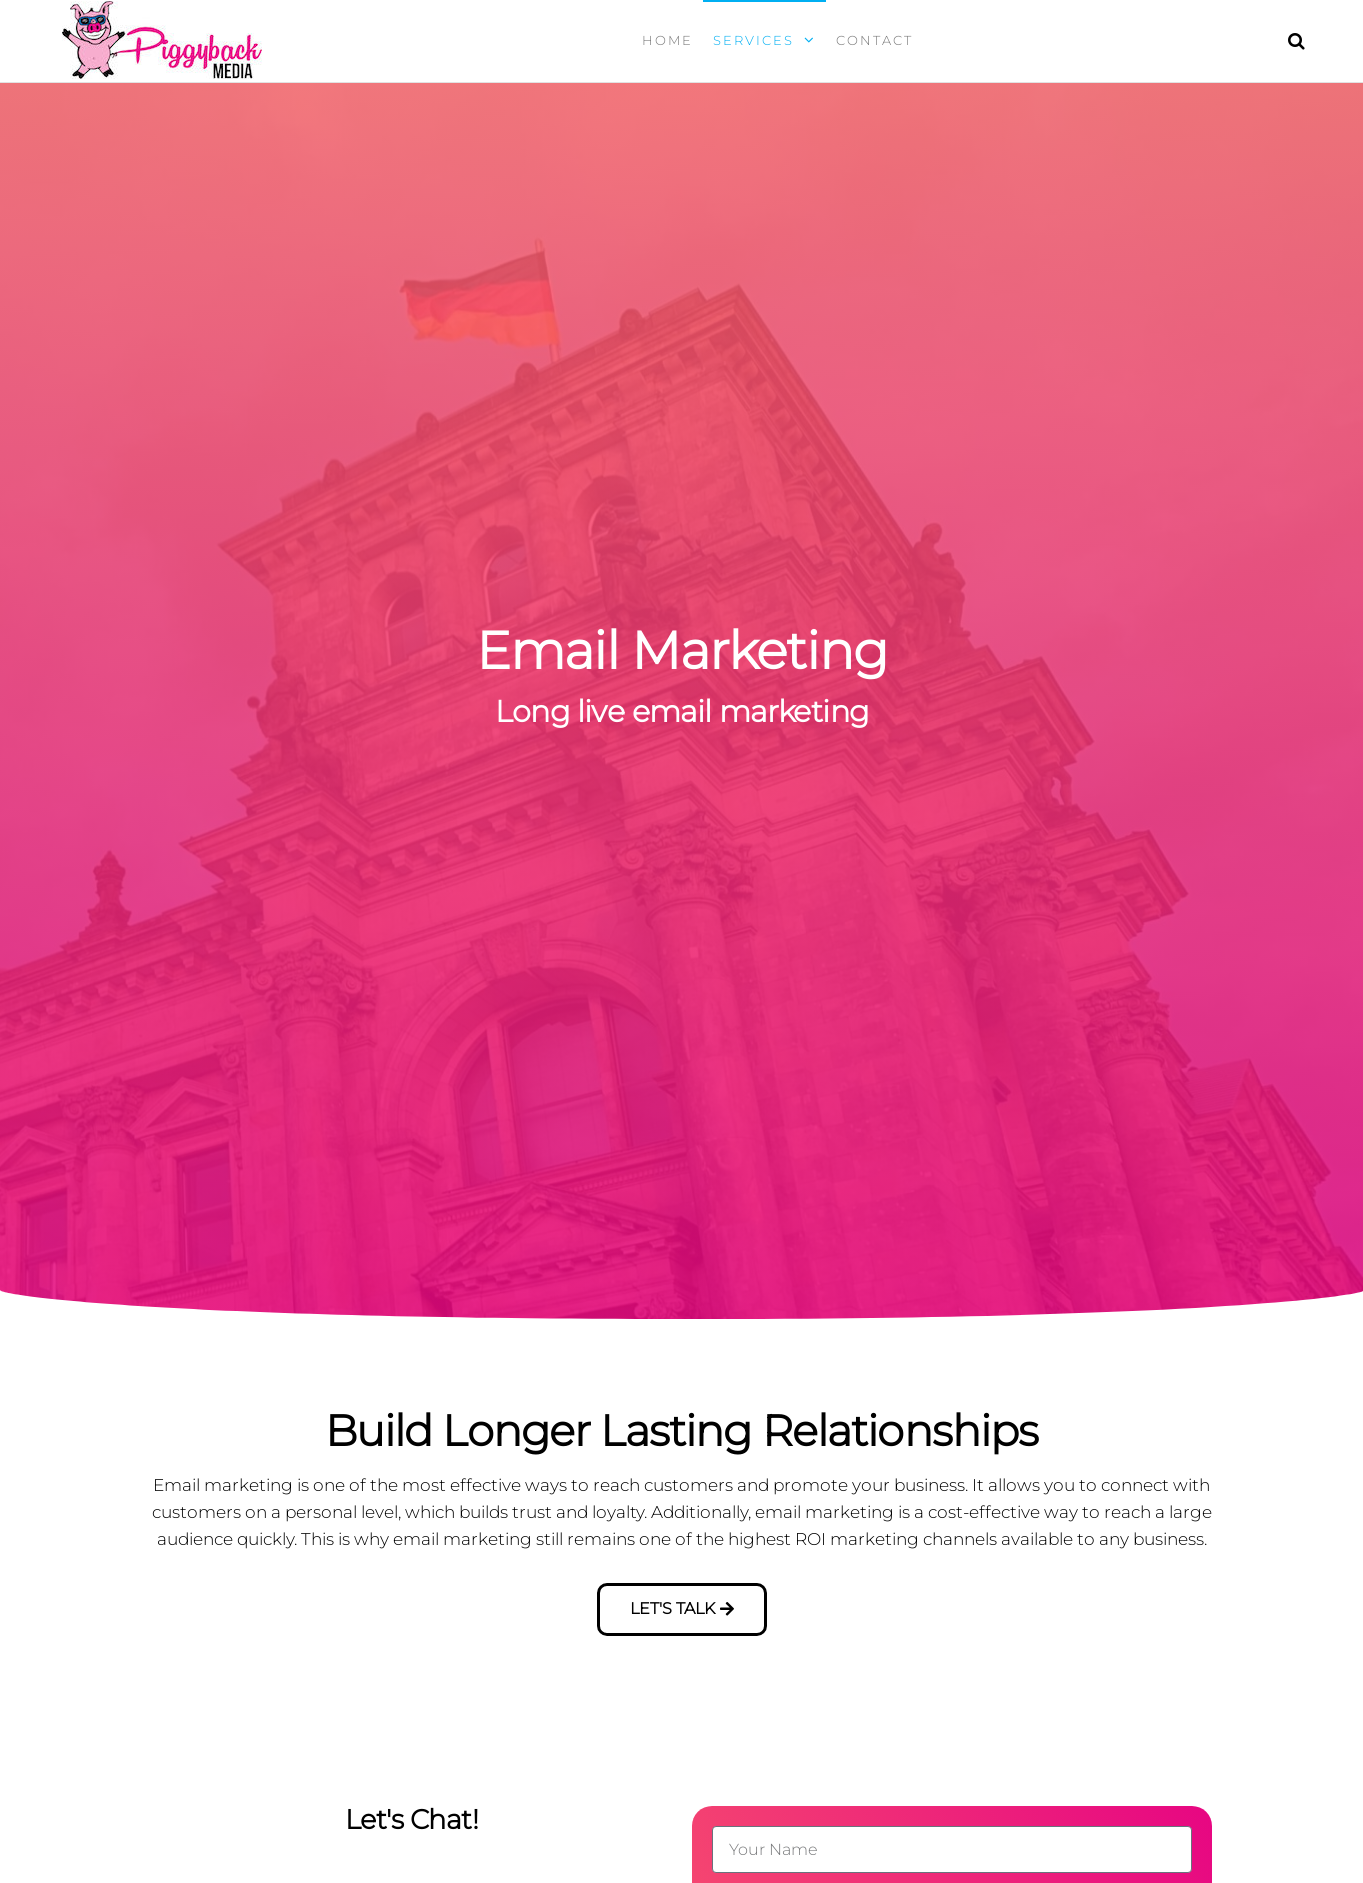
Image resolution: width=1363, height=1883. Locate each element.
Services (753, 40)
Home (667, 40)
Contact (874, 40)
